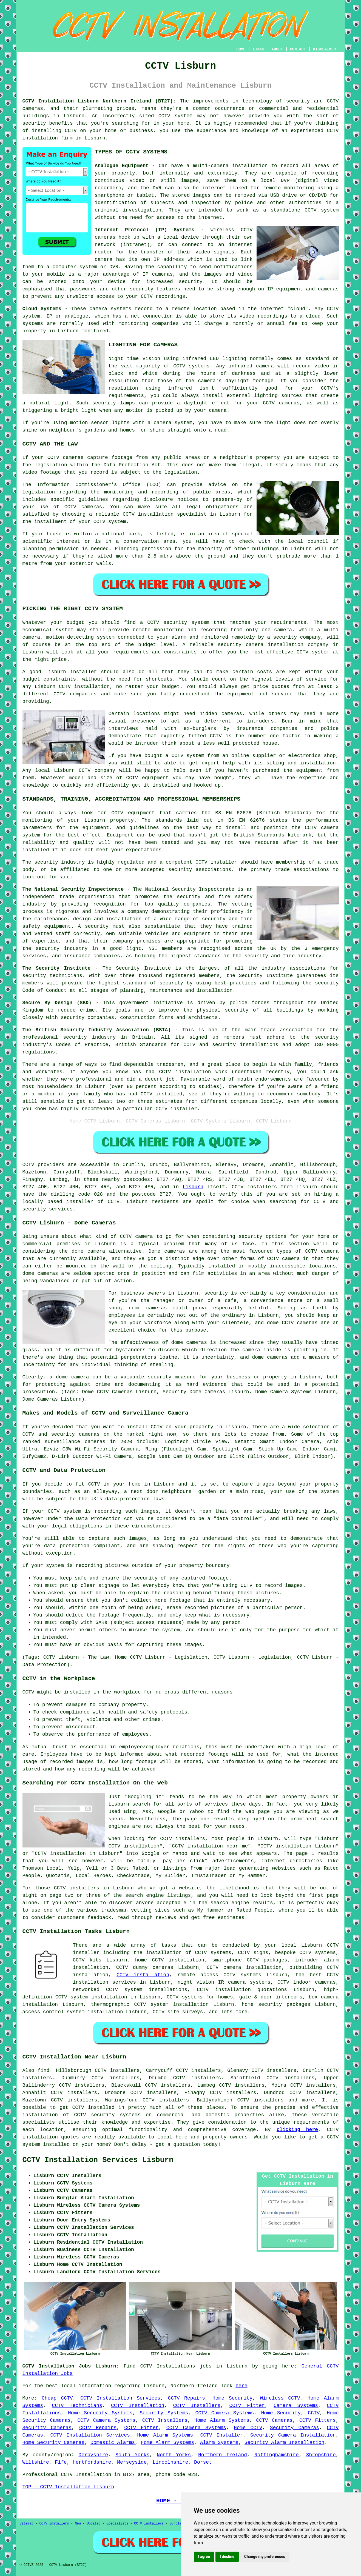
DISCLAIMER (324, 49)
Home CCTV (248, 2428)
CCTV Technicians (77, 2405)
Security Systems (164, 2413)
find (43, 2070)
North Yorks (174, 2455)
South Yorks (132, 2455)
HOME (241, 49)
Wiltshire (35, 2462)
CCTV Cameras (274, 2420)
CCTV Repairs (186, 2398)
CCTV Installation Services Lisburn (98, 2160)
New (78, 2524)
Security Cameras (47, 2428)
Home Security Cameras (53, 2442)
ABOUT (277, 49)
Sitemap (26, 2524)
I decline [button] (227, 2556)
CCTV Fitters (317, 2420)
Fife (61, 2462)
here (241, 2386)
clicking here (297, 2129)
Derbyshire (93, 2455)
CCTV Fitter (247, 2405)
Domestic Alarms (112, 2442)
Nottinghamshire (276, 2455)
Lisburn (193, 1187)
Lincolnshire (170, 2462)
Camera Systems (296, 2405)
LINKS (258, 49)
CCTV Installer (221, 2435)
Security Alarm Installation (285, 2442)
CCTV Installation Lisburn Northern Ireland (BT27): (99, 101)
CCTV (28, 1164)
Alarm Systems (219, 2442)
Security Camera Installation (293, 2435)
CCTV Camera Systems (224, 2413)
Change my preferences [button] (264, 2556)
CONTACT (298, 49)
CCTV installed (93, 2107)
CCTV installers (254, 1187)
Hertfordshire (92, 2462)
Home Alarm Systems (221, 2420)
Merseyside (132, 2462)
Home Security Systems (100, 2413)
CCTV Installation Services (120, 2398)
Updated (93, 2524)
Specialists (117, 2524)
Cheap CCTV (57, 2398)
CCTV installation (142, 1975)
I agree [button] (204, 2556)
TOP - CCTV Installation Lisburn (68, 2487)
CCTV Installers (197, 2405)
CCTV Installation (137, 2405)
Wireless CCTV (280, 2398)
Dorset (203, 2462)
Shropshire (321, 2455)
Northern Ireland (222, 2455)
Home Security (232, 2398)
